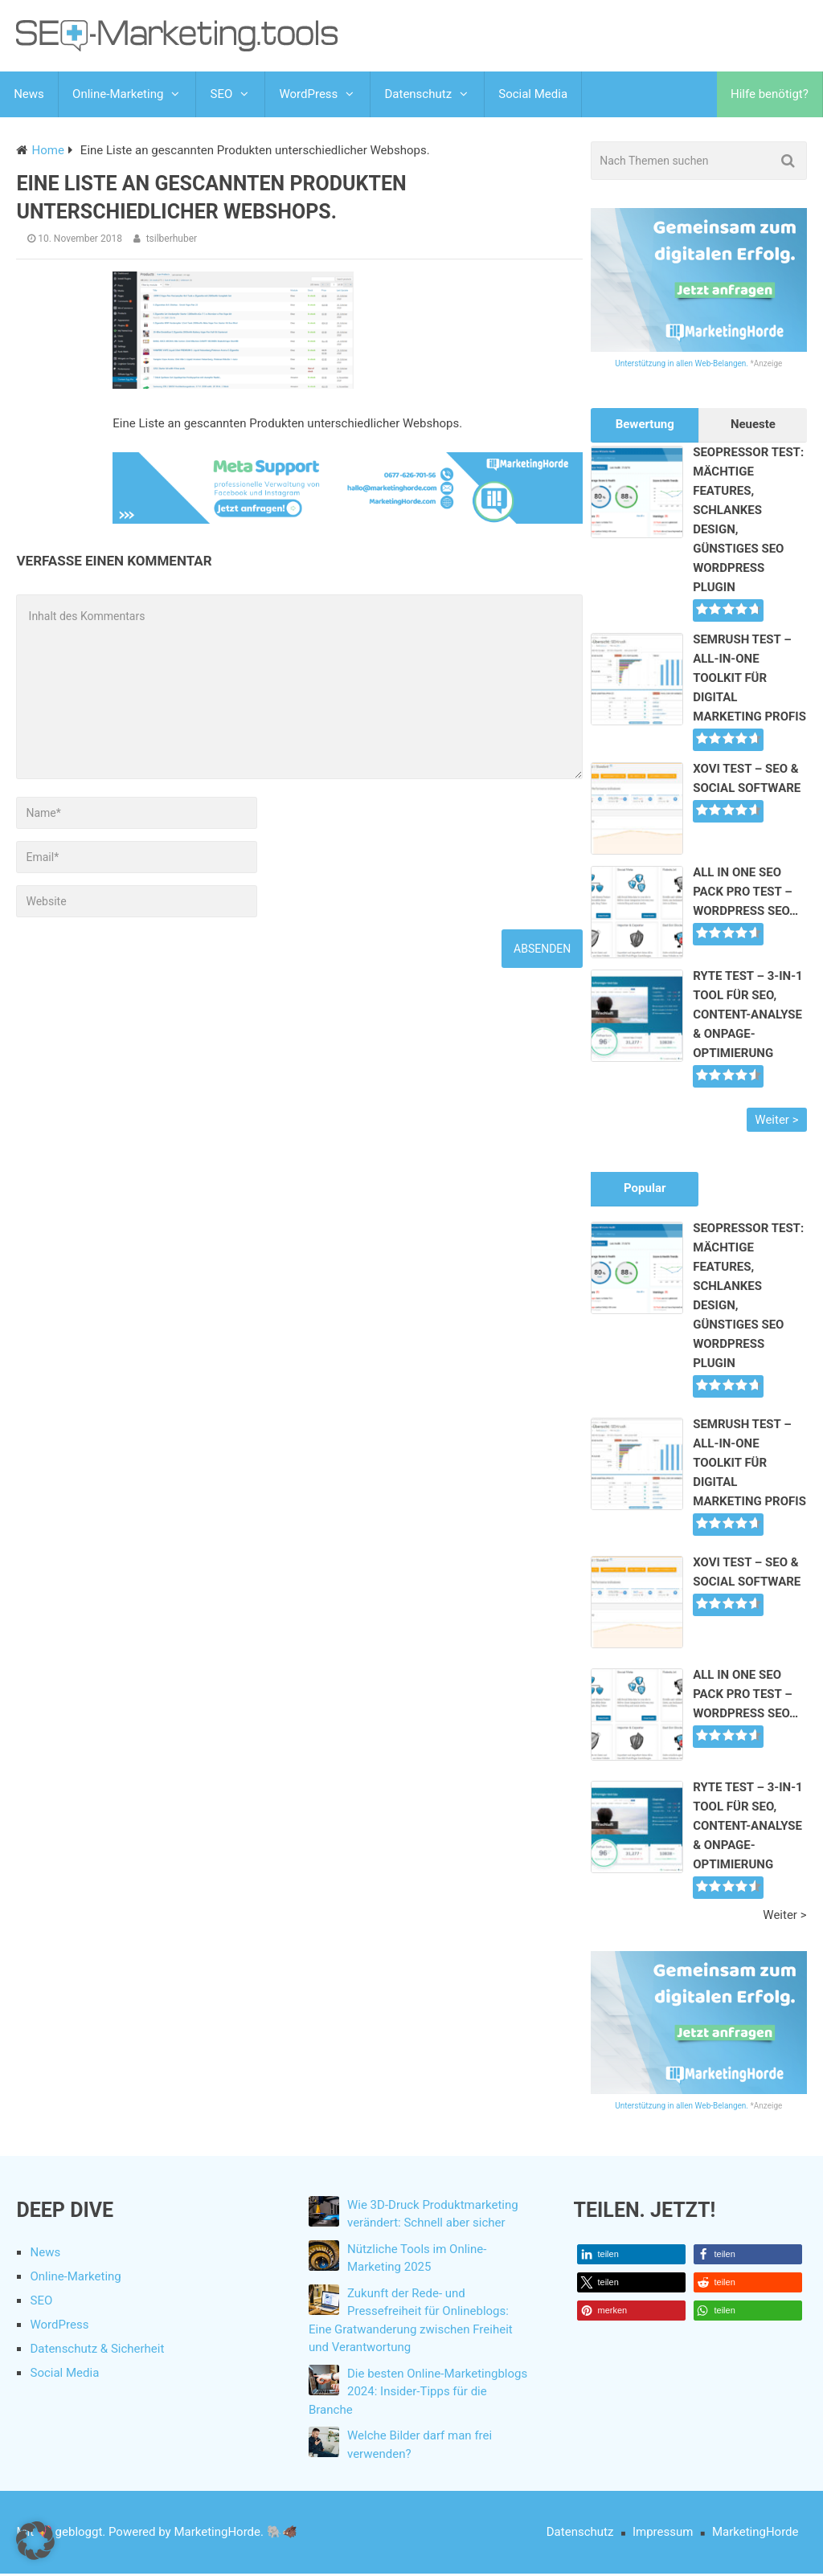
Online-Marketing (117, 95)
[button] (631, 2257)
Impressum (663, 2534)
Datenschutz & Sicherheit (97, 2351)
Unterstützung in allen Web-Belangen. (681, 365)
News (29, 95)
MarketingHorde (755, 2534)
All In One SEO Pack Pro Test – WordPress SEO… (745, 894)
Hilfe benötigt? (770, 95)
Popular (644, 1190)
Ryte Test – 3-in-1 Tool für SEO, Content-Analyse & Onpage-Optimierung (748, 1017)
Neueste (753, 426)
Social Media (532, 95)
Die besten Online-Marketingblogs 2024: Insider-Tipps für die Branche (418, 2394)
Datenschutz (418, 95)
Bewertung (645, 426)
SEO (221, 95)
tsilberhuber (172, 241)
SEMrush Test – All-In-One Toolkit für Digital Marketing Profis (749, 680)
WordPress (308, 95)
